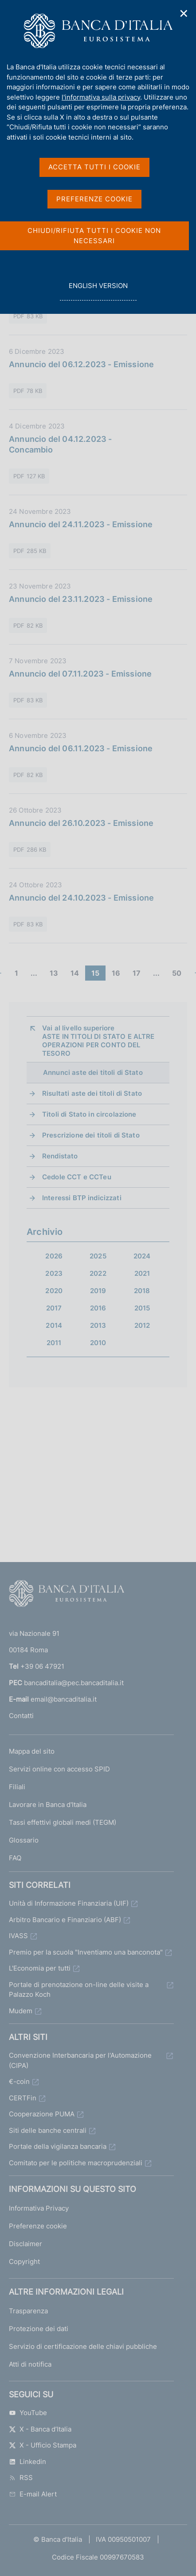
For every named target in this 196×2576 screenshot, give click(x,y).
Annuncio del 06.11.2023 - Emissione (81, 748)
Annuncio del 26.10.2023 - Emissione (81, 823)
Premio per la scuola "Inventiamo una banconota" (86, 1952)
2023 (54, 1273)
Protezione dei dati (38, 2328)
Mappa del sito (32, 1751)
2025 (98, 1256)
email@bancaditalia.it (64, 1699)
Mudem (20, 2011)
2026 (54, 1256)
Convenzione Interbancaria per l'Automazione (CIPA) (80, 2060)
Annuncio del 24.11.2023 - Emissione (81, 524)
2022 (98, 1273)
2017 (54, 1308)
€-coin (19, 2081)
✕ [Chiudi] (184, 13)
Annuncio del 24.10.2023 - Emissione (81, 897)
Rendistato (60, 1156)
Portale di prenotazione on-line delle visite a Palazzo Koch (79, 1989)
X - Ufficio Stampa (42, 2445)
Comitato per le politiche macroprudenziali (75, 2163)
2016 (98, 1308)
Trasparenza (28, 2311)
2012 (142, 1325)
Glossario (24, 1840)
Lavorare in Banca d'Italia (47, 1804)
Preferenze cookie (38, 2226)
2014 (54, 1325)
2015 (142, 1308)
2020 (54, 1290)
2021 (142, 1273)
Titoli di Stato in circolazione (89, 1114)
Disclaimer (25, 2243)
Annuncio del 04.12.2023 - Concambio (60, 444)
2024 (142, 1256)
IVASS (18, 1935)
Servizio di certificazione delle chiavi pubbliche (83, 2346)
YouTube (28, 2412)
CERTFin (22, 2098)
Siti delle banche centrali (47, 2130)
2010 (98, 1342)
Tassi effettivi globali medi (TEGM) (62, 1822)
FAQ (15, 1858)
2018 (142, 1290)
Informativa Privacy (39, 2208)
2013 (98, 1325)
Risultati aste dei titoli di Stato (92, 1093)
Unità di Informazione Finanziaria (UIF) (69, 1903)
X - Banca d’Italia (40, 2429)
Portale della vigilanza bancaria (57, 2146)
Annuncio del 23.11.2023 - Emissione (81, 599)
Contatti (21, 1715)
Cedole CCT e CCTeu (76, 1177)
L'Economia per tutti (40, 1968)
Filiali (17, 1787)
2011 (54, 1342)
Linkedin (27, 2461)
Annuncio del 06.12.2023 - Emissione (81, 364)
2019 (98, 1290)
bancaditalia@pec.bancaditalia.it (74, 1683)
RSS (21, 2477)
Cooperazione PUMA (41, 2114)
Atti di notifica (30, 2364)
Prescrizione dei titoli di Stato (91, 1135)
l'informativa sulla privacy (101, 97)
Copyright (24, 2261)
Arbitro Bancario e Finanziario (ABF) (65, 1919)
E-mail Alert (33, 2494)
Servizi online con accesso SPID (59, 1769)
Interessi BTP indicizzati (82, 1198)
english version (98, 290)
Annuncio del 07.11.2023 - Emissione (80, 673)
